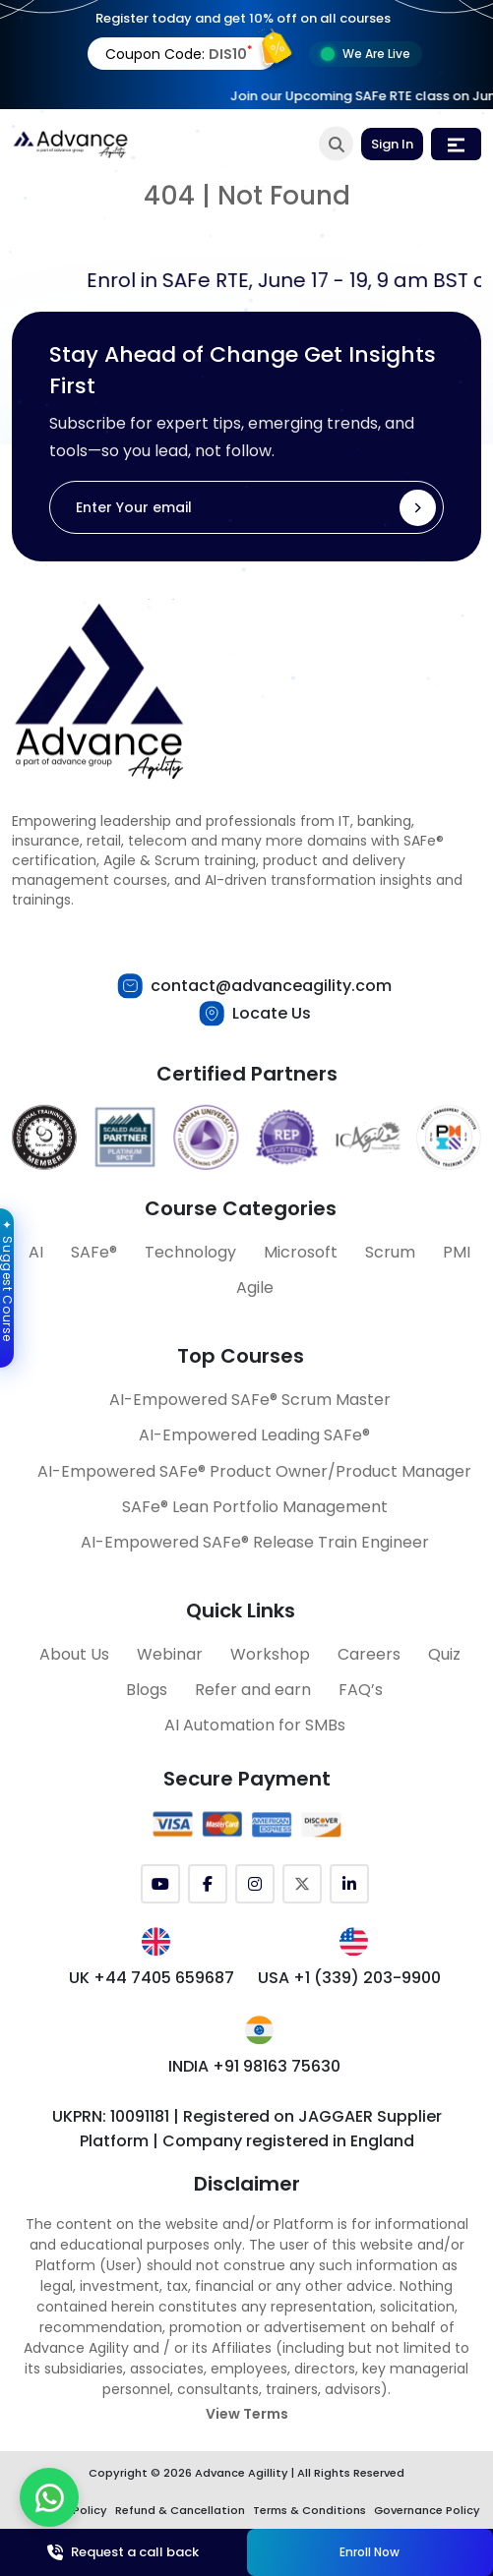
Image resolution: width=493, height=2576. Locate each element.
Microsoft (301, 1252)
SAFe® (94, 1252)
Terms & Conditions (309, 2510)
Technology (190, 1252)
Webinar (170, 1654)
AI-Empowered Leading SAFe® (254, 1435)
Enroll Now (369, 2552)
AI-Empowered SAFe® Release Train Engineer (255, 1542)
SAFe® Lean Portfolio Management (255, 1506)
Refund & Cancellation (180, 2510)
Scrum (390, 1252)
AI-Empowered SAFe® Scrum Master (250, 1399)
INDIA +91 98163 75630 (254, 2066)
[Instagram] (255, 1883)
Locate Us (271, 1013)
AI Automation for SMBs (254, 1725)
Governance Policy (427, 2510)
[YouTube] (160, 1883)
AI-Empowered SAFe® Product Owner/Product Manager (254, 1471)
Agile (255, 1287)
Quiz (444, 1654)
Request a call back (123, 2552)
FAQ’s (361, 1689)
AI (36, 1252)
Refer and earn (253, 1689)
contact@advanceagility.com (271, 985)
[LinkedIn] (349, 1883)
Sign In (392, 144)
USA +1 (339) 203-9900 (349, 1977)
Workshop (270, 1654)
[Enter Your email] (246, 507)
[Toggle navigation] (456, 144)
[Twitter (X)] (302, 1883)
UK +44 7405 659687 (151, 1977)
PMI (456, 1252)
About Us (74, 1654)
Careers (369, 1654)
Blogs (146, 1689)
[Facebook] (207, 1883)
